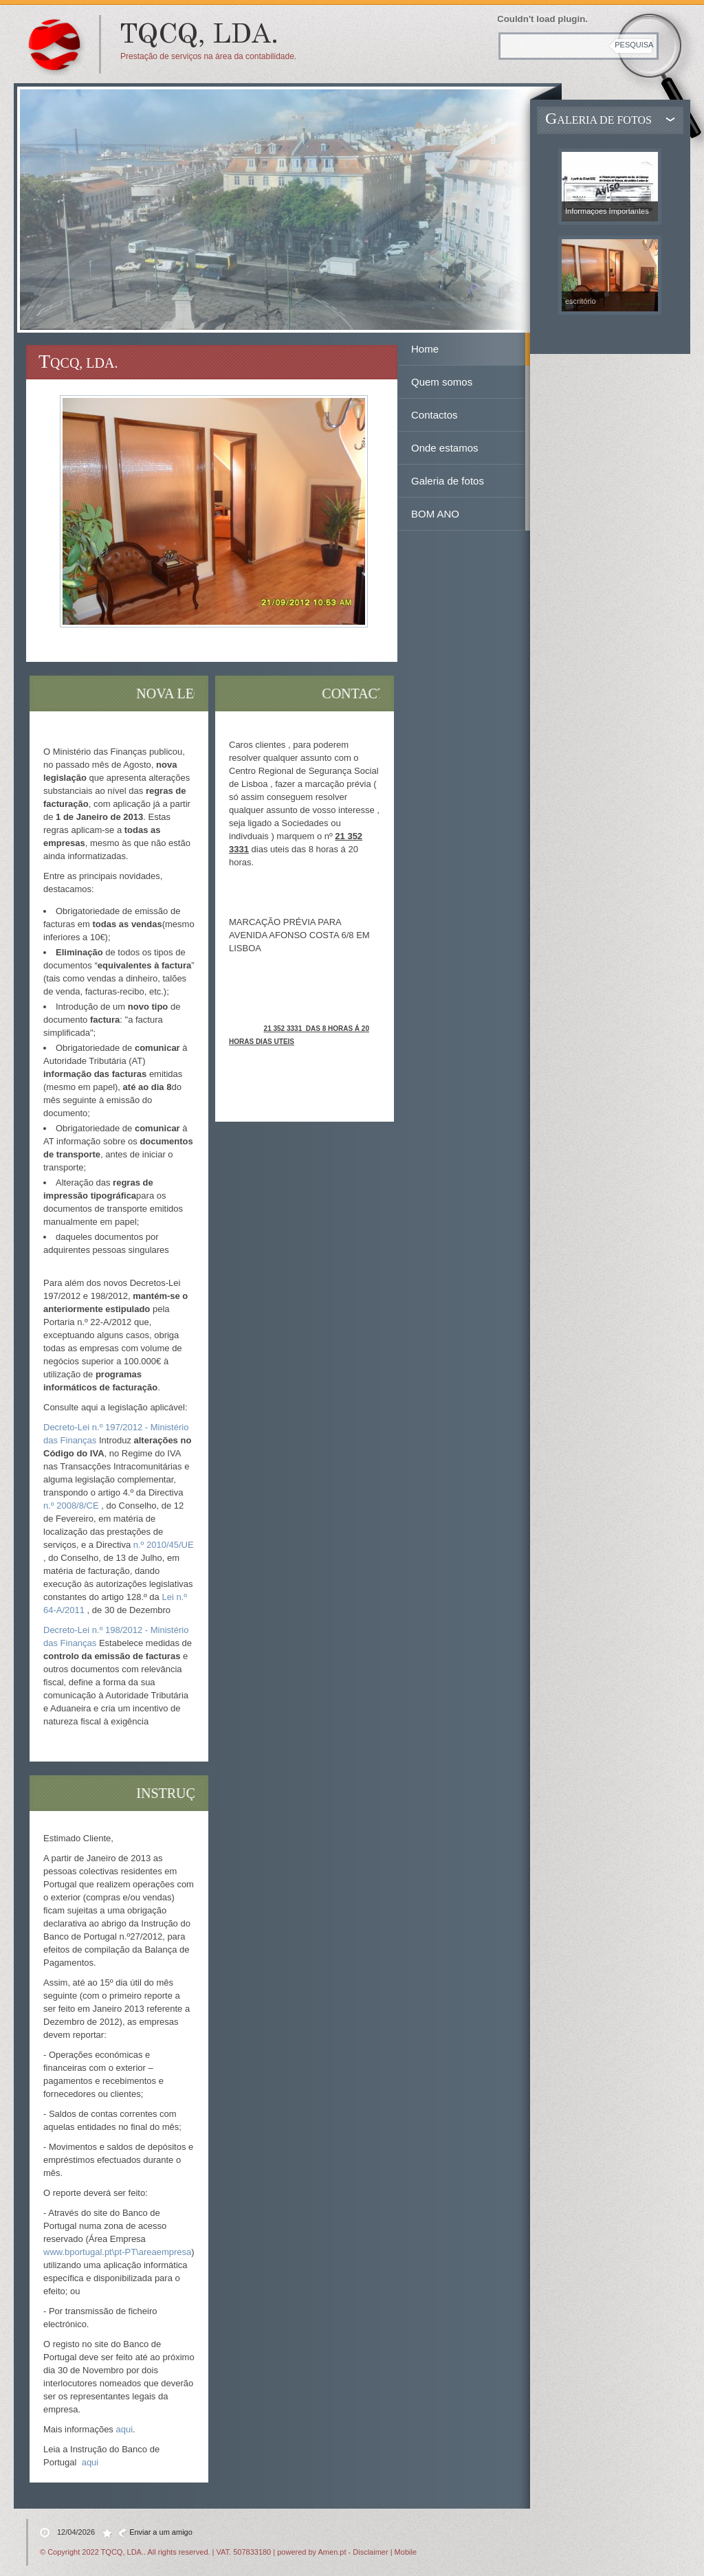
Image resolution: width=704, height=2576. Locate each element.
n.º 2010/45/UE (163, 1545)
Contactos (434, 415)
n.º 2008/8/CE (71, 1505)
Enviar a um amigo (160, 2532)
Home (425, 349)
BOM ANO (435, 514)
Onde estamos (444, 448)
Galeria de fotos (447, 481)
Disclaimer (370, 2552)
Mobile (406, 2552)
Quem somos (441, 382)
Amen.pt (332, 2552)
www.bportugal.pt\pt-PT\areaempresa (117, 2252)
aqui (124, 2429)
